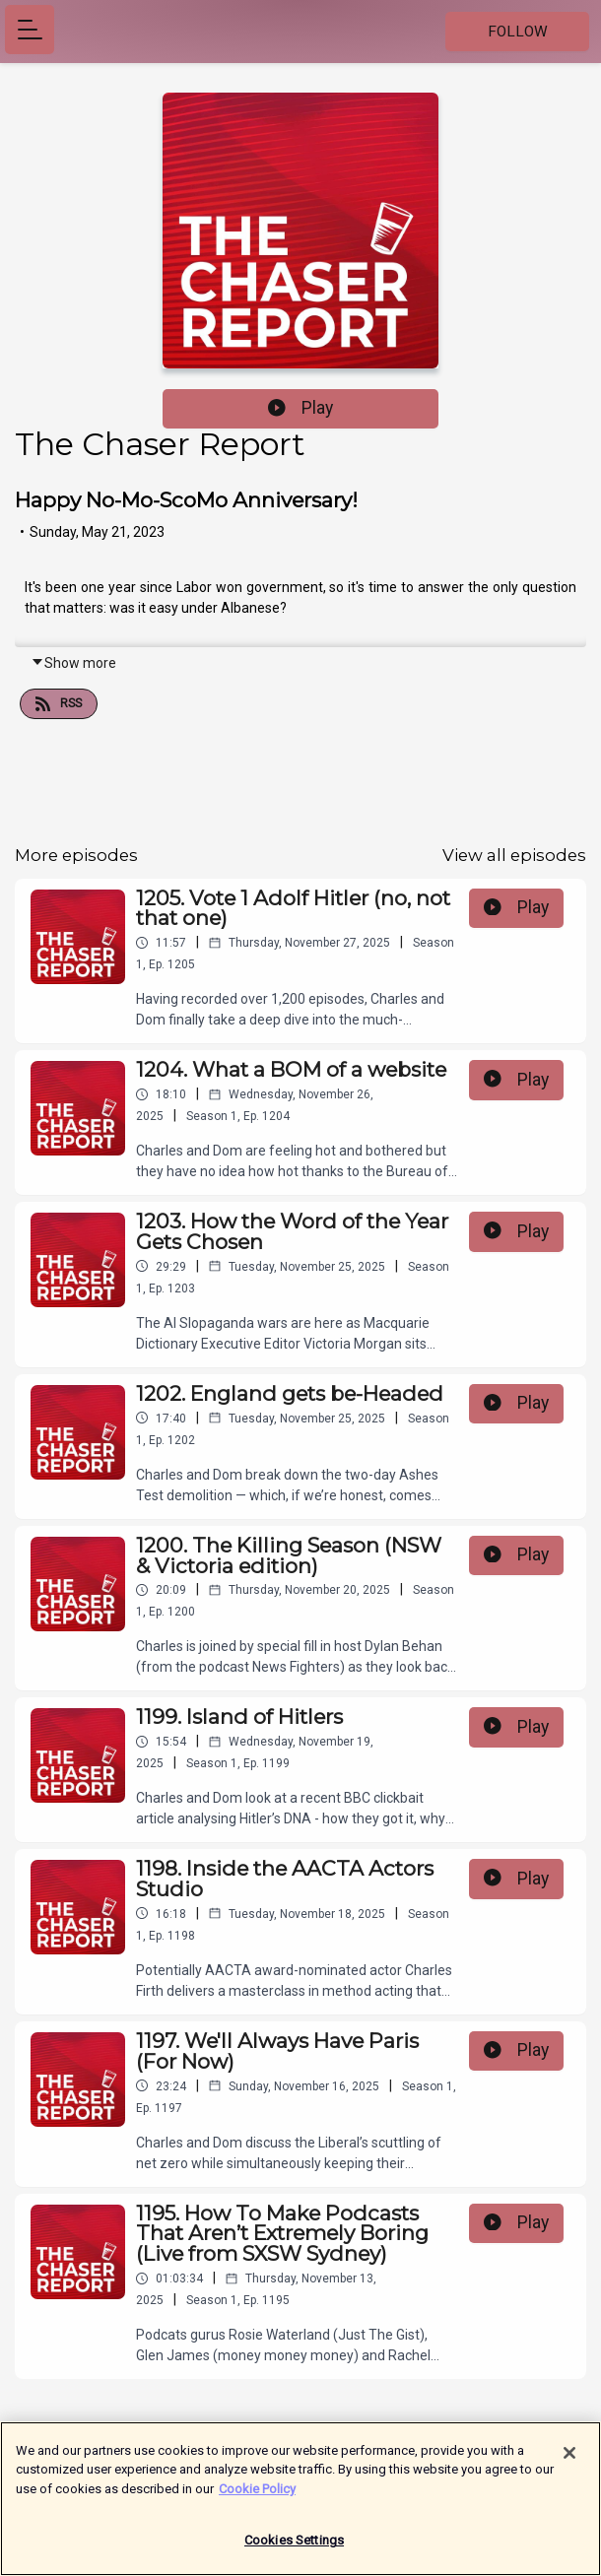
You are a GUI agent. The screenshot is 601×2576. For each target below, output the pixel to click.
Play (300, 408)
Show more (73, 663)
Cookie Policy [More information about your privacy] (257, 2498)
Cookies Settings (294, 2550)
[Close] (569, 2462)
